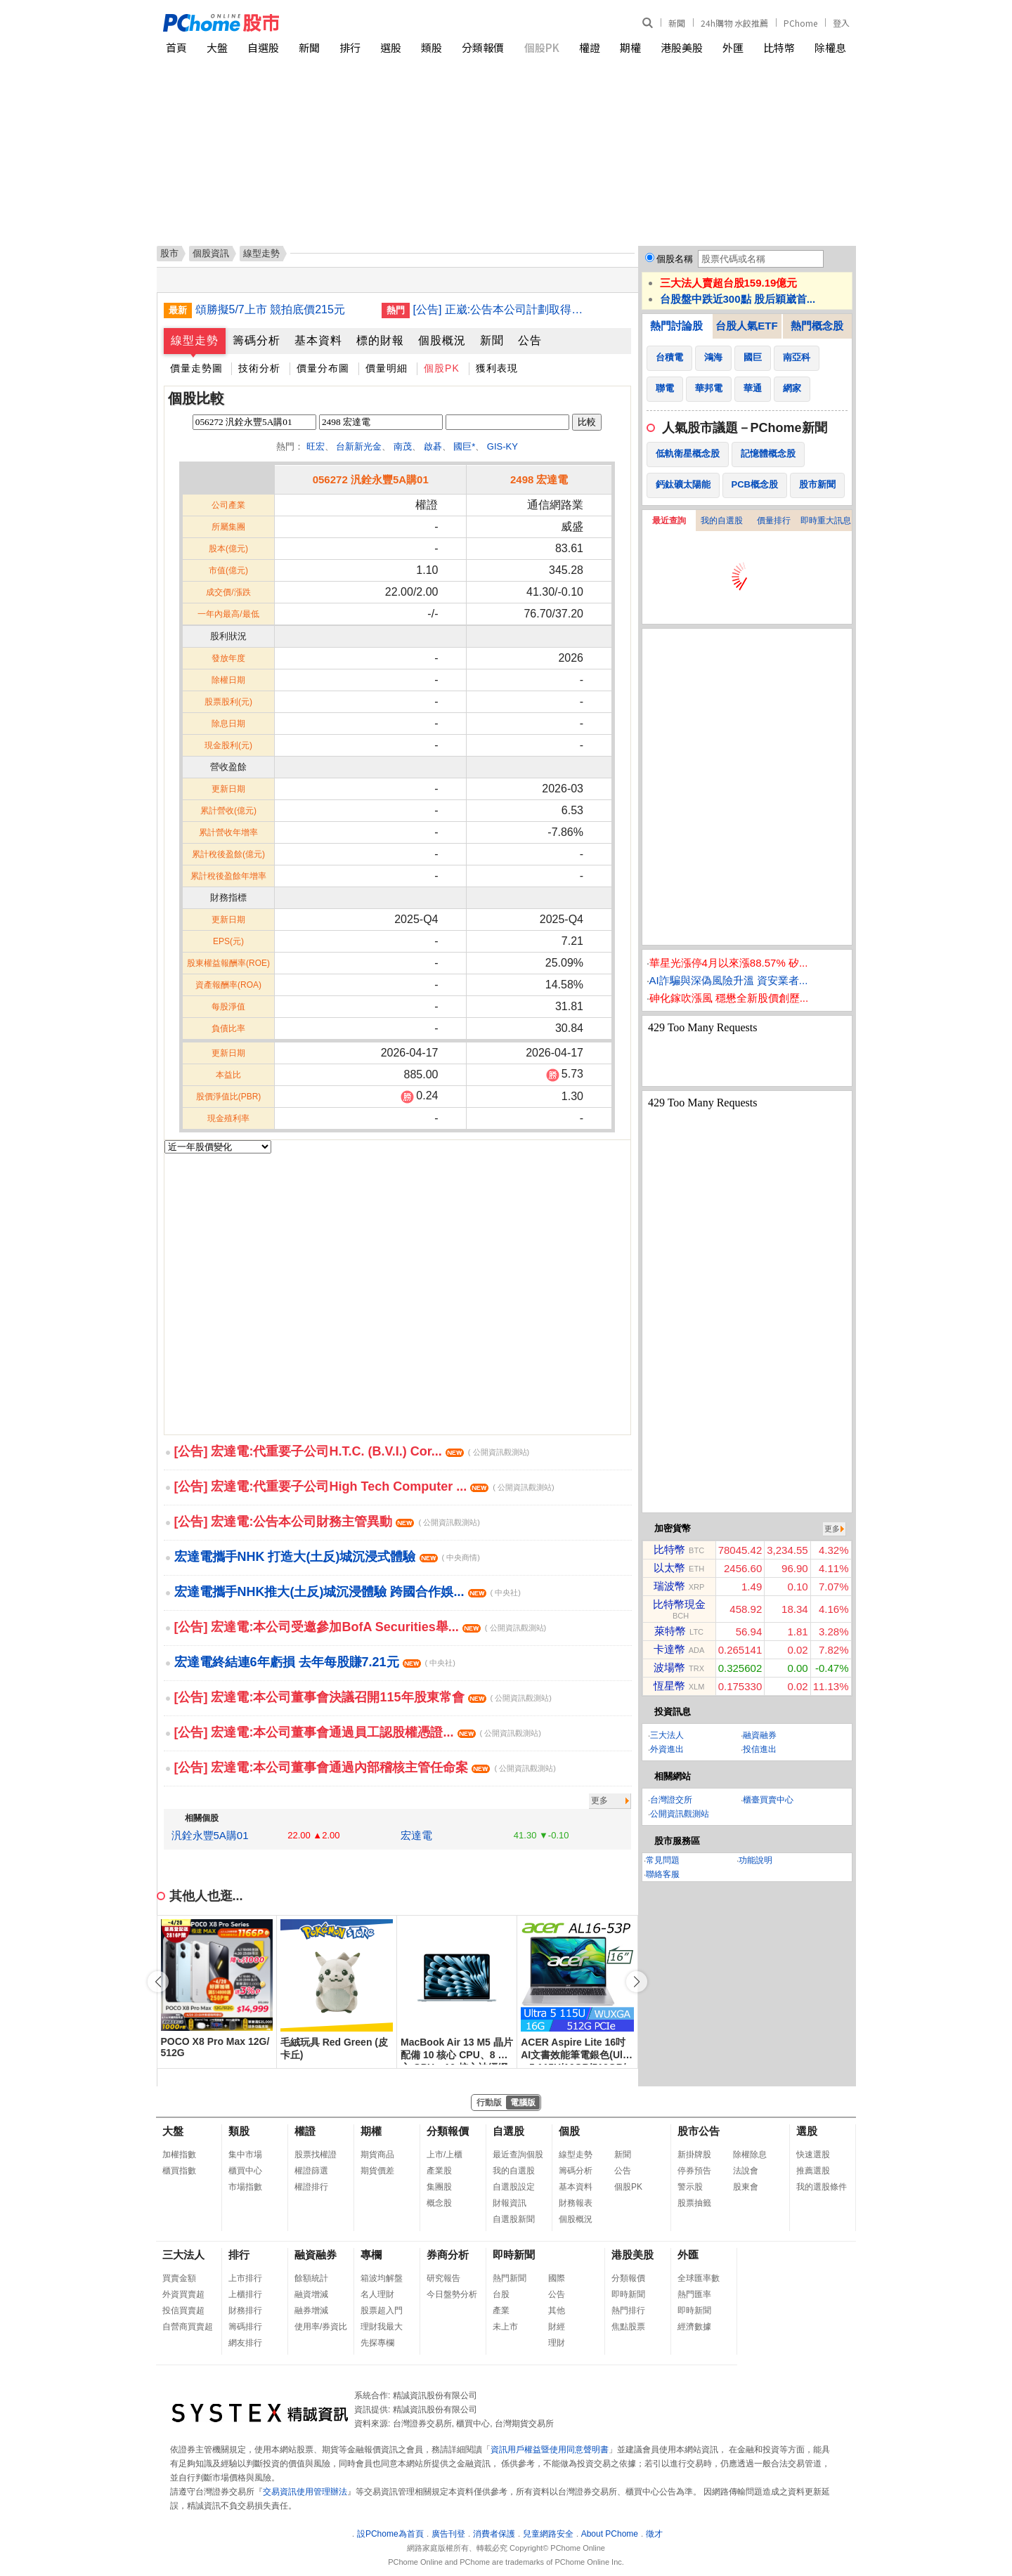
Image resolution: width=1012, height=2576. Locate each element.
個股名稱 (674, 259)
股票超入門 (382, 2310)
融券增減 (311, 2310)
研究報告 (443, 2278)
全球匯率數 (698, 2278)
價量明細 (386, 368)
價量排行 (774, 520)
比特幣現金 (679, 1604)
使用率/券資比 (320, 2327)
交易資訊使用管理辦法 (305, 2492)
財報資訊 (509, 2203)
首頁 (176, 47)
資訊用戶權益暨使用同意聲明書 (550, 2449)
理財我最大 (382, 2327)
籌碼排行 (245, 2327)
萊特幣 (670, 1631)
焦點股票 (628, 2327)
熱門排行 (628, 2310)
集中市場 (245, 2154)
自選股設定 (514, 2187)
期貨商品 (377, 2154)
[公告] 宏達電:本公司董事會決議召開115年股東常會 (363, 1697)
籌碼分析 (256, 340)
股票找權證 (315, 2154)
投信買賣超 (183, 2310)
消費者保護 (494, 2534)
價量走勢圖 (196, 368)
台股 (501, 2294)
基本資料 (318, 340)
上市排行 (245, 2278)
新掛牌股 (694, 2154)
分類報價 (483, 47)
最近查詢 (669, 520)
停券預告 (694, 2171)
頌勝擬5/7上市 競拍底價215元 (270, 309)
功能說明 (755, 1860)
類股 (431, 47)
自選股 (263, 47)
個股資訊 (211, 253)
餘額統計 (311, 2278)
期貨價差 (377, 2171)
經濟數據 (694, 2327)
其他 (556, 2310)
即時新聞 (514, 2255)
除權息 (830, 47)
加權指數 (179, 2154)
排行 (350, 47)
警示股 (690, 2187)
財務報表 (575, 2203)
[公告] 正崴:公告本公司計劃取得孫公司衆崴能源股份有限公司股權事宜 (501, 309)
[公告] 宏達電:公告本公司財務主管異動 (327, 1522)
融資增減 (311, 2294)
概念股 (439, 2203)
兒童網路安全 (548, 2534)
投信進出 (760, 1749)
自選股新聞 (514, 2219)
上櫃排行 (245, 2294)
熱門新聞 (509, 2278)
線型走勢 (195, 340)
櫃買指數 (179, 2171)
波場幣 (669, 1667)
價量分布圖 (323, 368)
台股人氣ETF (746, 326)
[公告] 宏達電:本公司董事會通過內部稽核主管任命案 (365, 1767)
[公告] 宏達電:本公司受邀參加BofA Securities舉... (360, 1627)
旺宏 (315, 446)
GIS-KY (502, 446)
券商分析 (448, 2255)
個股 (569, 2131)
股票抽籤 (694, 2203)
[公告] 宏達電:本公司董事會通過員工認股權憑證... (357, 1732)
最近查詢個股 (518, 2154)
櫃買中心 (245, 2171)
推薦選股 (813, 2171)
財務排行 (245, 2310)
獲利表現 (497, 368)
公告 (530, 340)
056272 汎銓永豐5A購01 (371, 479)
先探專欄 (377, 2343)
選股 (390, 47)
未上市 (505, 2327)
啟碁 (433, 446)
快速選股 (813, 2154)
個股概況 (442, 340)
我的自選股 (722, 520)
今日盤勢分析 (452, 2294)
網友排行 (245, 2343)
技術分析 (259, 368)
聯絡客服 (663, 1874)
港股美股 (682, 47)
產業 (501, 2310)
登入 (841, 23)
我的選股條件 (821, 2187)
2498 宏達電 (539, 479)
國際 (556, 2278)
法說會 (745, 2171)
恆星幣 (669, 1686)
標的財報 (380, 340)
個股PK (541, 47)
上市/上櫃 (444, 2154)
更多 (599, 1800)
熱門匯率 (694, 2294)
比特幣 (779, 47)
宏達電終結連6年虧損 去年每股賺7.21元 (314, 1662)
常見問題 (663, 1860)
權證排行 (311, 2187)
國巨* (464, 446)
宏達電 (416, 1835)
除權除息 (750, 2154)
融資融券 (760, 1735)
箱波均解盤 (382, 2278)
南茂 (403, 446)
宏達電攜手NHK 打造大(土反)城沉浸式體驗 (327, 1557)
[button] (636, 1981)
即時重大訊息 (825, 520)
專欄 (371, 2255)
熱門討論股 (676, 326)
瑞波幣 (669, 1586)
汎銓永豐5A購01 (210, 1835)
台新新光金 (359, 446)
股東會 (745, 2187)
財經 (556, 2327)
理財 (556, 2343)
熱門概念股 (817, 326)
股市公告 (698, 2131)
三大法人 (667, 1735)
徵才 (654, 2534)
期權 (630, 47)
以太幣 (669, 1568)
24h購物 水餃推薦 (734, 23)
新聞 (676, 23)
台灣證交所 (671, 1800)
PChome (800, 23)
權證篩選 (311, 2171)
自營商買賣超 (187, 2327)
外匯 (733, 47)
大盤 (217, 47)
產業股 (439, 2171)
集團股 (439, 2187)
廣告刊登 (448, 2534)
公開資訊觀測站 (679, 1814)
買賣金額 (179, 2278)
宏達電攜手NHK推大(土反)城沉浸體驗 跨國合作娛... (347, 1592)
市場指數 (245, 2187)
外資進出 (667, 1749)
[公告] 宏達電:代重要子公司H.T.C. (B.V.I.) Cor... (352, 1451)
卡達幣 (669, 1649)
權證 (589, 47)
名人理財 (377, 2294)
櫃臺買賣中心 (768, 1800)
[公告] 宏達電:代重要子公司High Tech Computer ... (364, 1486)
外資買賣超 (183, 2294)
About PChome (609, 2534)
